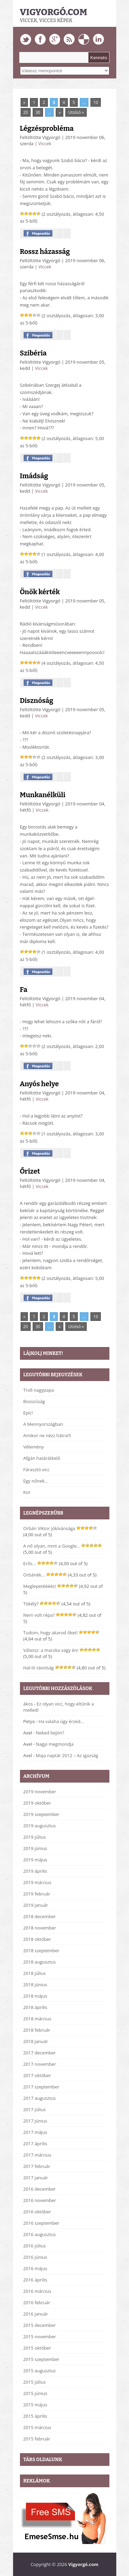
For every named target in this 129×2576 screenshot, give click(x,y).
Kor (27, 1492)
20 (25, 112)
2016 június (35, 2257)
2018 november (39, 1928)
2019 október (37, 1803)
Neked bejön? (50, 1733)
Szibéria (33, 353)
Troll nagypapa (38, 1390)
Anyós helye (39, 1084)
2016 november (39, 2200)
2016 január (35, 2314)
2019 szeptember (41, 1814)
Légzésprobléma (47, 128)
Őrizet (30, 1171)
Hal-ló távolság (38, 1668)
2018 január (35, 2041)
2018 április (35, 2007)
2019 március (37, 1882)
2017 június (35, 2121)
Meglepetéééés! (39, 1586)
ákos (28, 1704)
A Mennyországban (43, 1424)
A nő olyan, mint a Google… (51, 1546)
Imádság (34, 476)
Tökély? (31, 1604)
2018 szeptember (41, 1950)
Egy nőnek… (35, 1481)
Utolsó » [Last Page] (76, 112)
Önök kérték (40, 592)
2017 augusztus (39, 2098)
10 (95, 102)
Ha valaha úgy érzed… (61, 1721)
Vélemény (33, 1447)
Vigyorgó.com (53, 12)
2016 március (37, 2291)
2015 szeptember (41, 2359)
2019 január (35, 1905)
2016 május (35, 2268)
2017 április (35, 2143)
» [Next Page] (59, 112)
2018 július (34, 1973)
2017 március (37, 2155)
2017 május (35, 2132)
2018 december (39, 1916)
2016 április (35, 2280)
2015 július (34, 2382)
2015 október (37, 2348)
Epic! (28, 1413)
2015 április (35, 2416)
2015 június (35, 2393)
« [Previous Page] (24, 102)
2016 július (34, 2246)
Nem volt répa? (39, 1615)
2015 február (37, 2439)
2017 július (34, 2109)
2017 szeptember (41, 2087)
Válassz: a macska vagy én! (50, 1650)
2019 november (39, 1791)
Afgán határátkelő (42, 1458)
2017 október (37, 2075)
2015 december (39, 2325)
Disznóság (36, 700)
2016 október (37, 2212)
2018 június (35, 1984)
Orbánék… (34, 1575)
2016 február (37, 2302)
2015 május (35, 2405)
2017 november (39, 2064)
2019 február (37, 1894)
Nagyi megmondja (55, 1744)
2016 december (39, 2189)
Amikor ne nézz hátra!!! (47, 1435)
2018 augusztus (39, 1962)
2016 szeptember (41, 2223)
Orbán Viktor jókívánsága (49, 1528)
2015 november (39, 2336)
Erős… (29, 1563)
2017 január (35, 2177)
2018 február (37, 2030)
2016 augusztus (39, 2234)
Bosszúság (34, 1401)
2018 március (37, 2019)
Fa (24, 989)
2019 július (34, 1837)
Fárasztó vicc (36, 1469)
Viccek (45, 143)
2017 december (39, 2053)
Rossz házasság (45, 251)
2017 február (37, 2166)
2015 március (37, 2427)
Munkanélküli (43, 795)
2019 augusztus (39, 1826)
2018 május (35, 1996)
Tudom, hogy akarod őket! (50, 1632)
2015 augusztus (39, 2370)
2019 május (35, 1860)
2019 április (35, 1871)
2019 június (35, 1848)
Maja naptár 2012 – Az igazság (67, 1755)
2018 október (37, 1939)
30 (37, 112)
